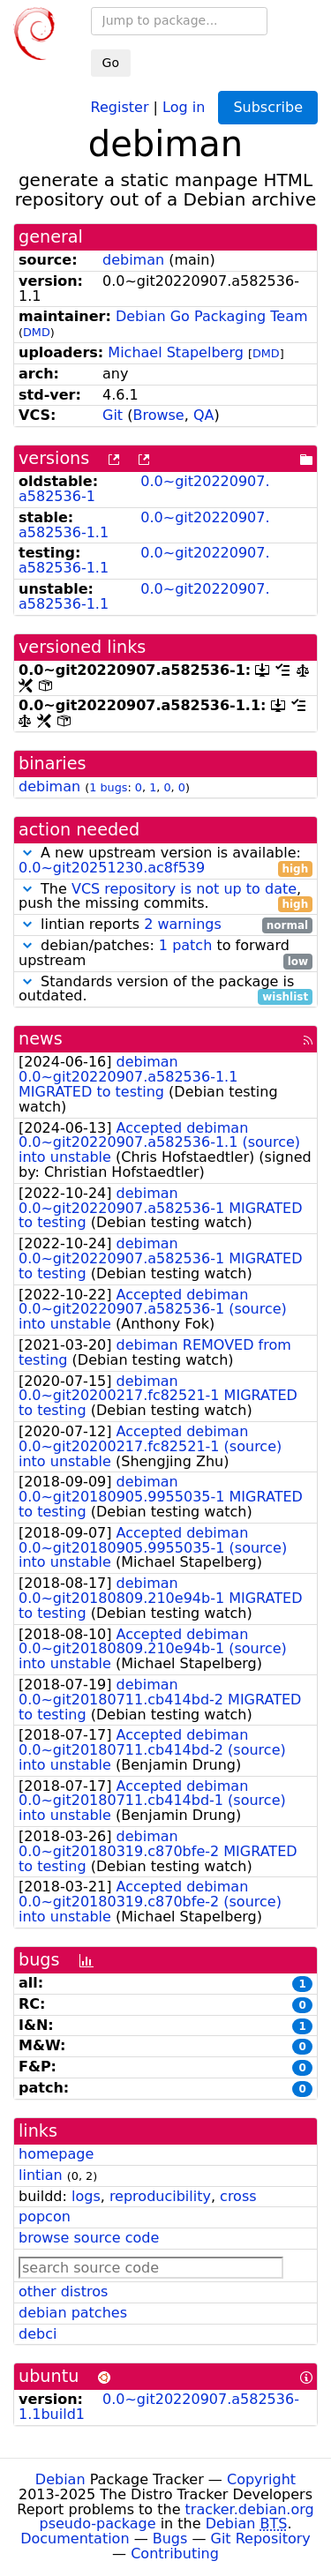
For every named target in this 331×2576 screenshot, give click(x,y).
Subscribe (268, 107)
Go (110, 63)
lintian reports (165, 924)
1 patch (185, 945)
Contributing (175, 2553)
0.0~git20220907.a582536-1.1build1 (159, 2406)
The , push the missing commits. (165, 897)
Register (120, 106)
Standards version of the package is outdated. (165, 990)
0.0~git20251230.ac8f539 (112, 867)
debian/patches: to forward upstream (165, 954)
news (41, 1039)
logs (86, 2196)
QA (203, 415)
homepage (56, 2153)
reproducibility (160, 2196)
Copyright (261, 2479)
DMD (36, 332)
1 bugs (108, 787)
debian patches (73, 2312)
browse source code (89, 2237)
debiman (133, 259)
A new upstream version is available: (165, 861)
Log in (183, 106)
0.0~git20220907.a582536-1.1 (144, 525)
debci (37, 2333)
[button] (27, 852)
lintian (41, 2175)
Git (112, 415)
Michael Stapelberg (176, 352)
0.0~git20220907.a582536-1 (144, 489)
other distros (63, 2291)
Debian (60, 2479)
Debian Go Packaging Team (212, 316)
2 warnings (183, 924)
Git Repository (261, 2538)
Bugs (170, 2538)
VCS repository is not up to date (184, 888)
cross (238, 2196)
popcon (45, 2216)
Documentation (74, 2538)
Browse (158, 415)
